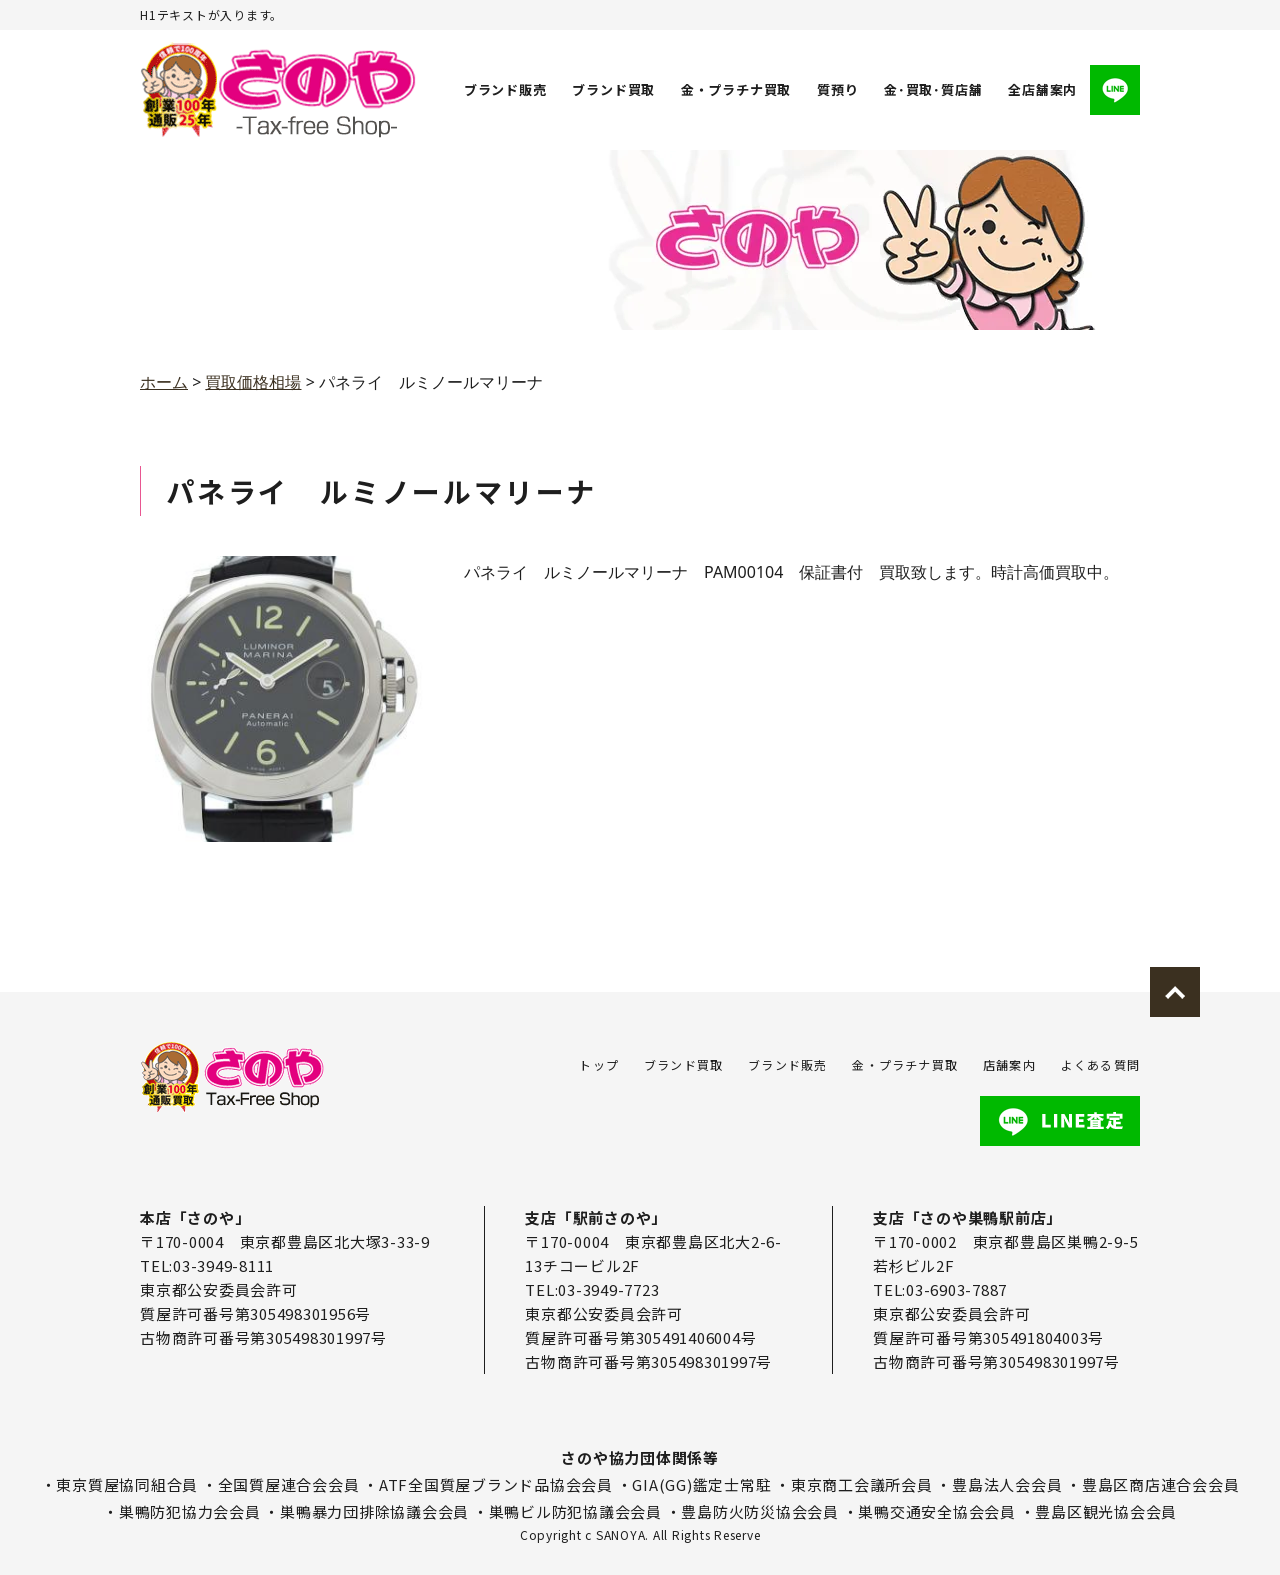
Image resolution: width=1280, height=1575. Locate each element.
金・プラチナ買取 (736, 89)
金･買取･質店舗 (933, 89)
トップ (599, 1064)
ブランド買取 (614, 89)
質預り (837, 89)
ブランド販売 (505, 89)
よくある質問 (1100, 1064)
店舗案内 (1009, 1064)
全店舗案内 (1042, 89)
